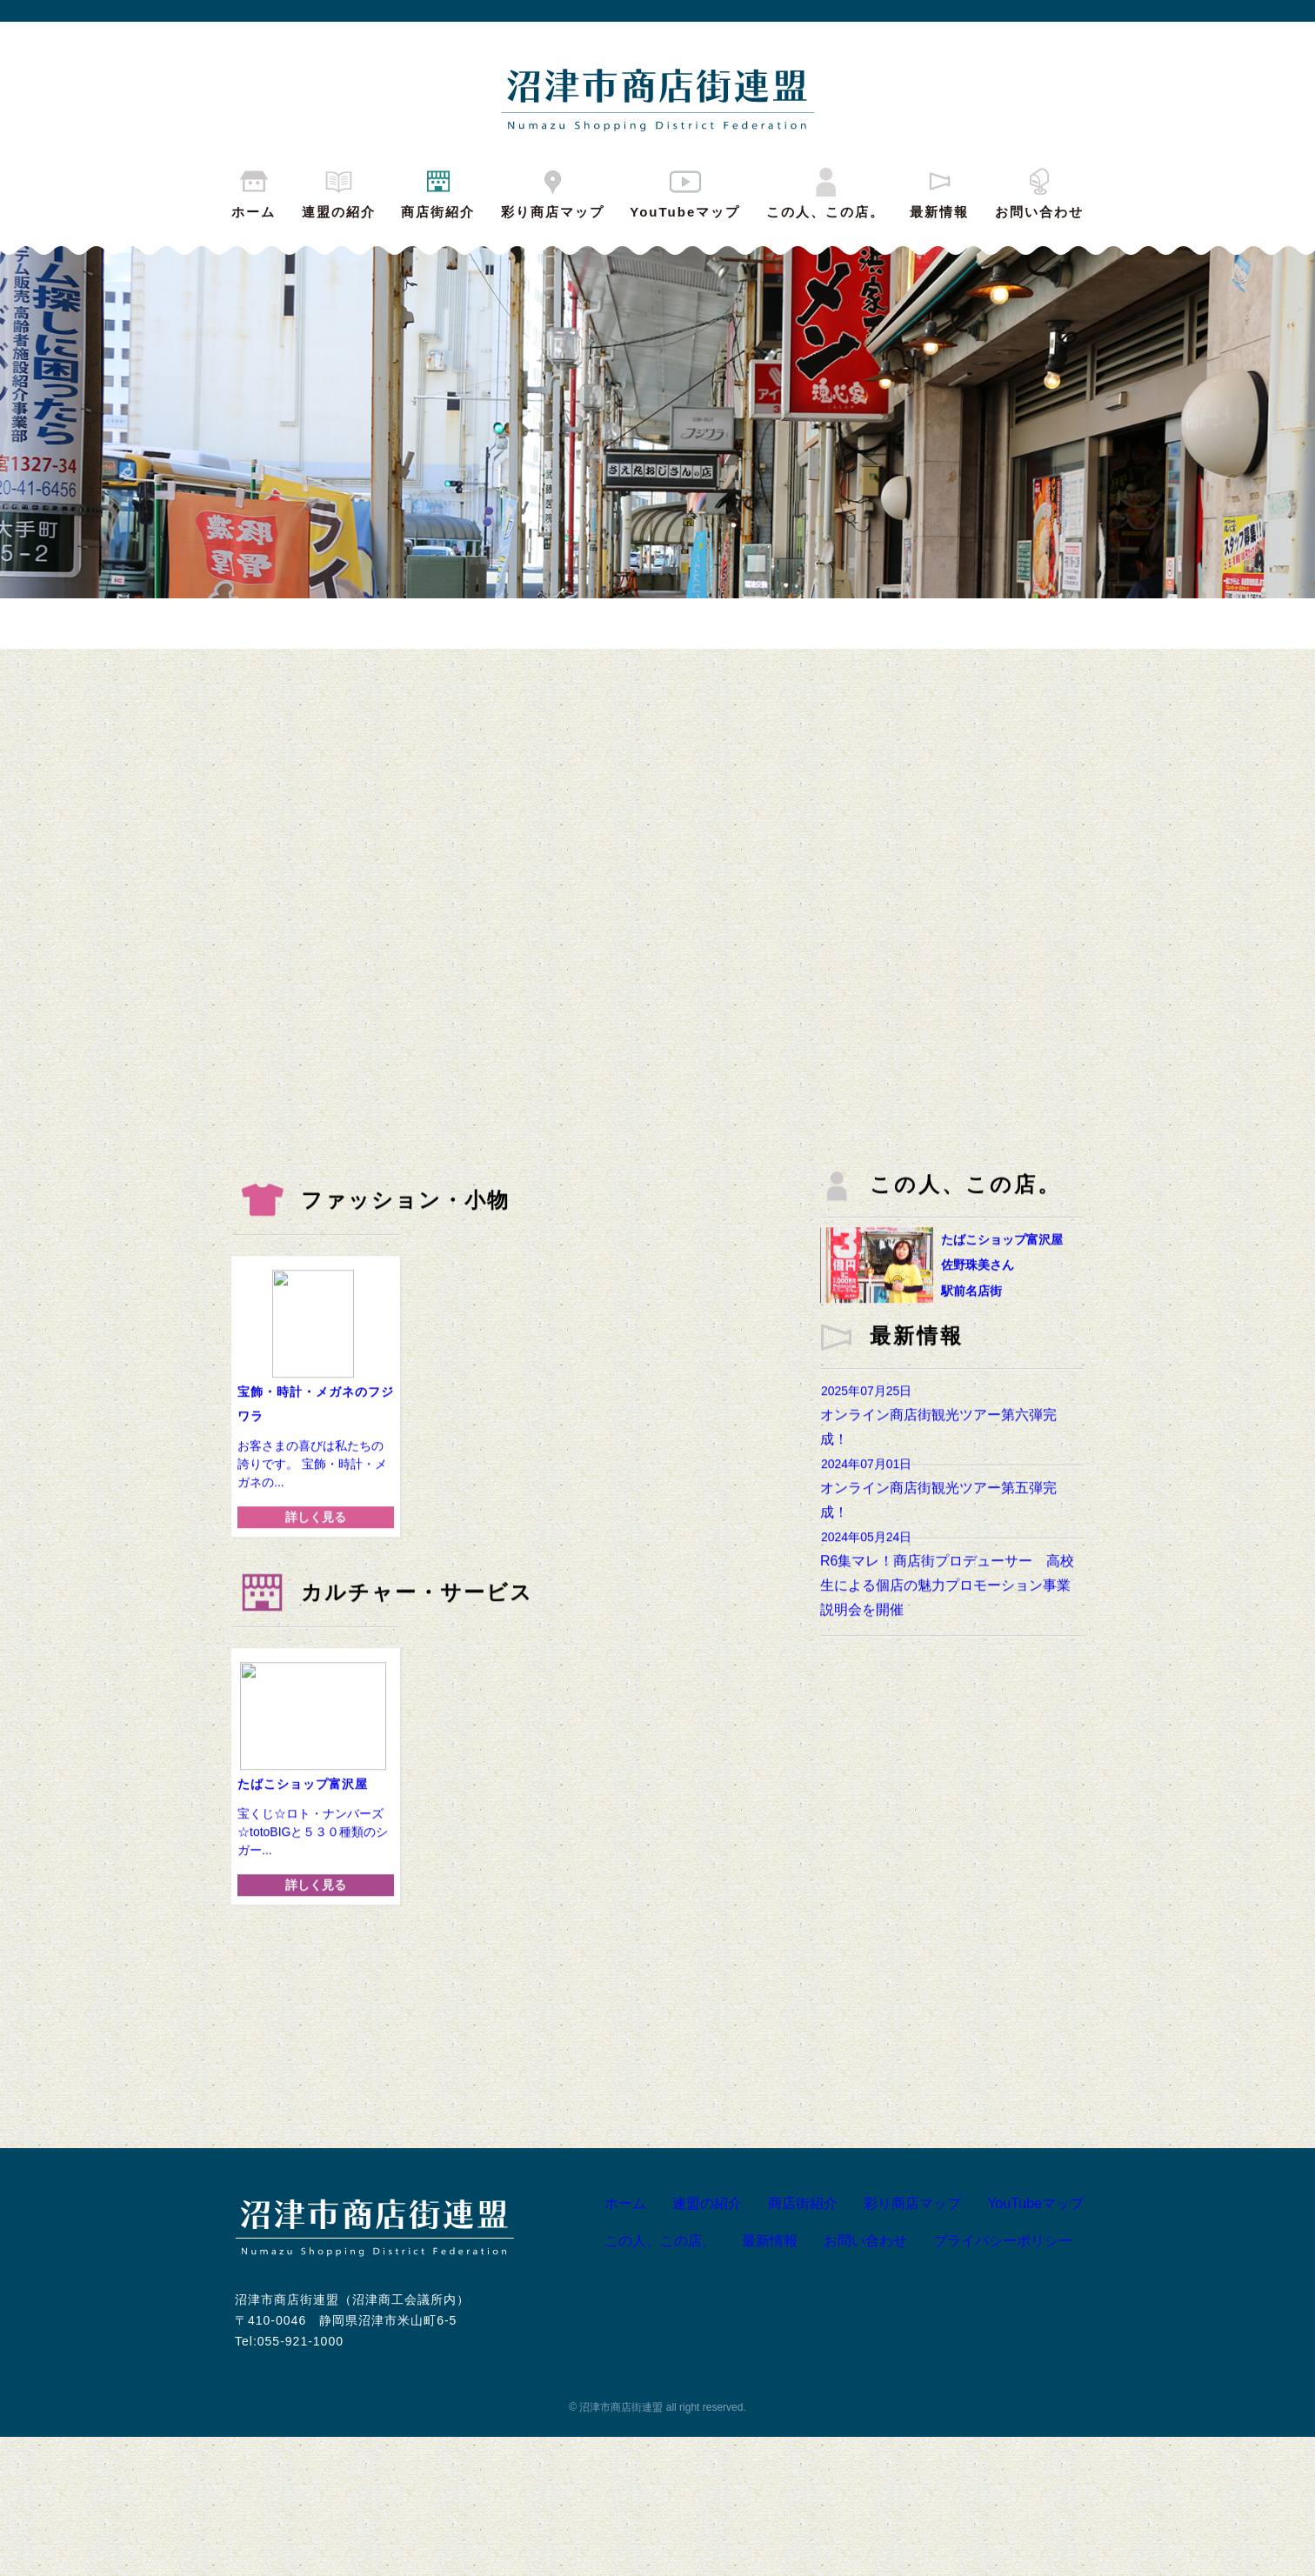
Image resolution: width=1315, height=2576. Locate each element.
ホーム (253, 191)
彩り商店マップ (552, 191)
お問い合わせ (1039, 191)
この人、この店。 (825, 191)
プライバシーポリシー (988, 2379)
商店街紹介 (438, 191)
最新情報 (939, 191)
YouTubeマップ (685, 191)
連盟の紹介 (339, 191)
